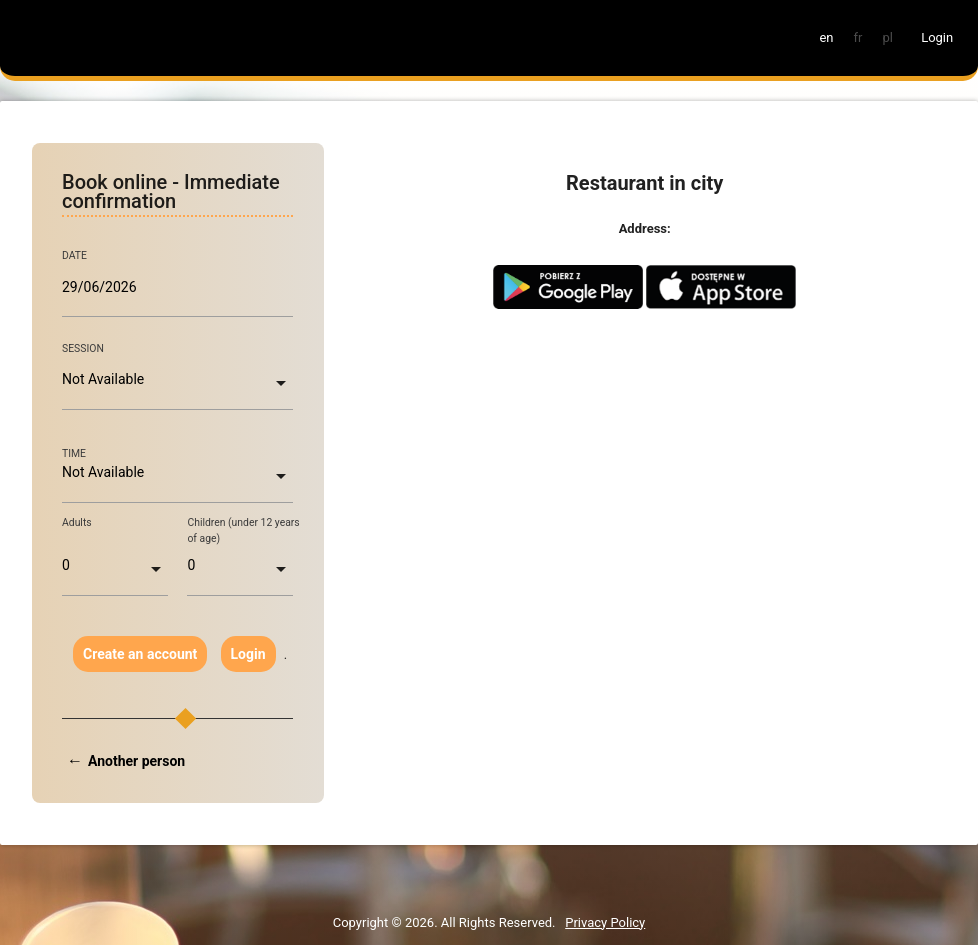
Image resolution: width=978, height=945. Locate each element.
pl (887, 37)
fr (858, 37)
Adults (77, 522)
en (826, 37)
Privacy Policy (605, 922)
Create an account (140, 654)
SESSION (83, 348)
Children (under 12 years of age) (243, 530)
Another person (136, 761)
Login (248, 654)
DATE (74, 256)
